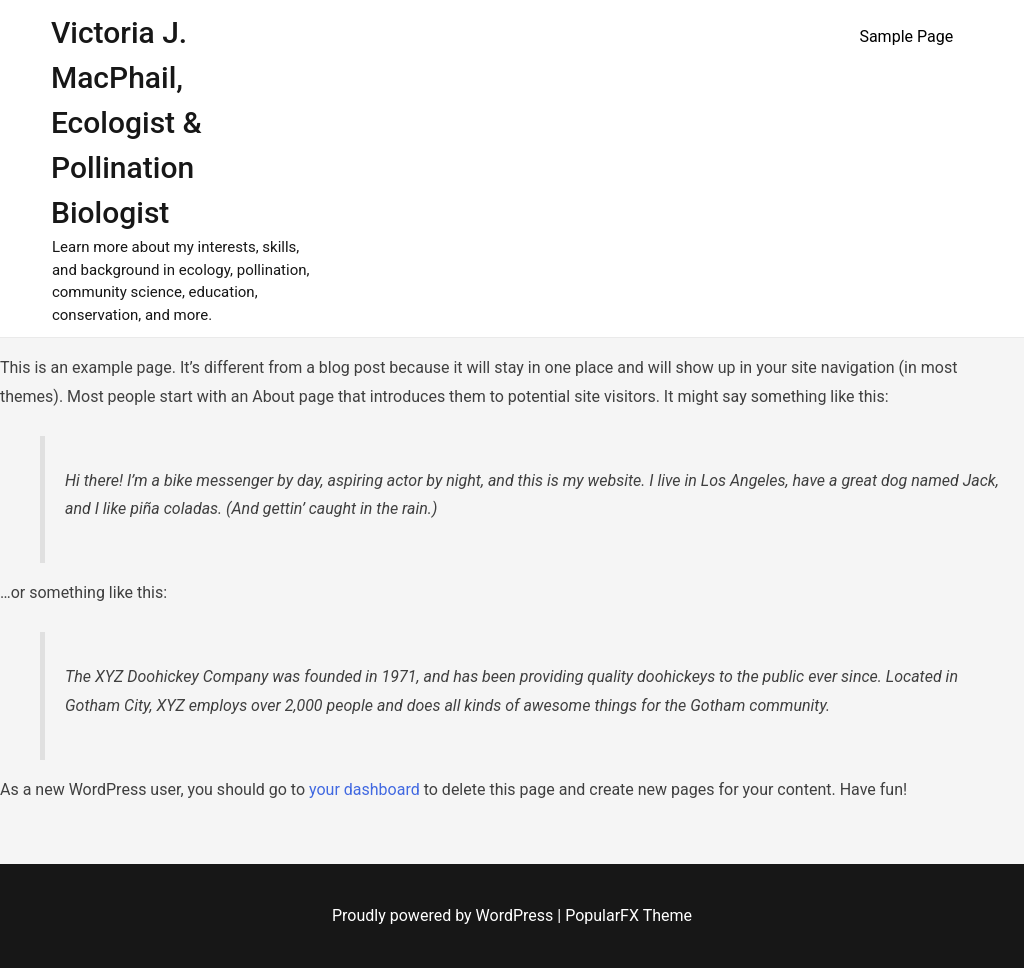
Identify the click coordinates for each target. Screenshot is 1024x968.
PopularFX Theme (628, 915)
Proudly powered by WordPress (444, 915)
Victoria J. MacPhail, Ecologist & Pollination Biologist (126, 122)
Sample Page (906, 36)
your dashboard (364, 789)
